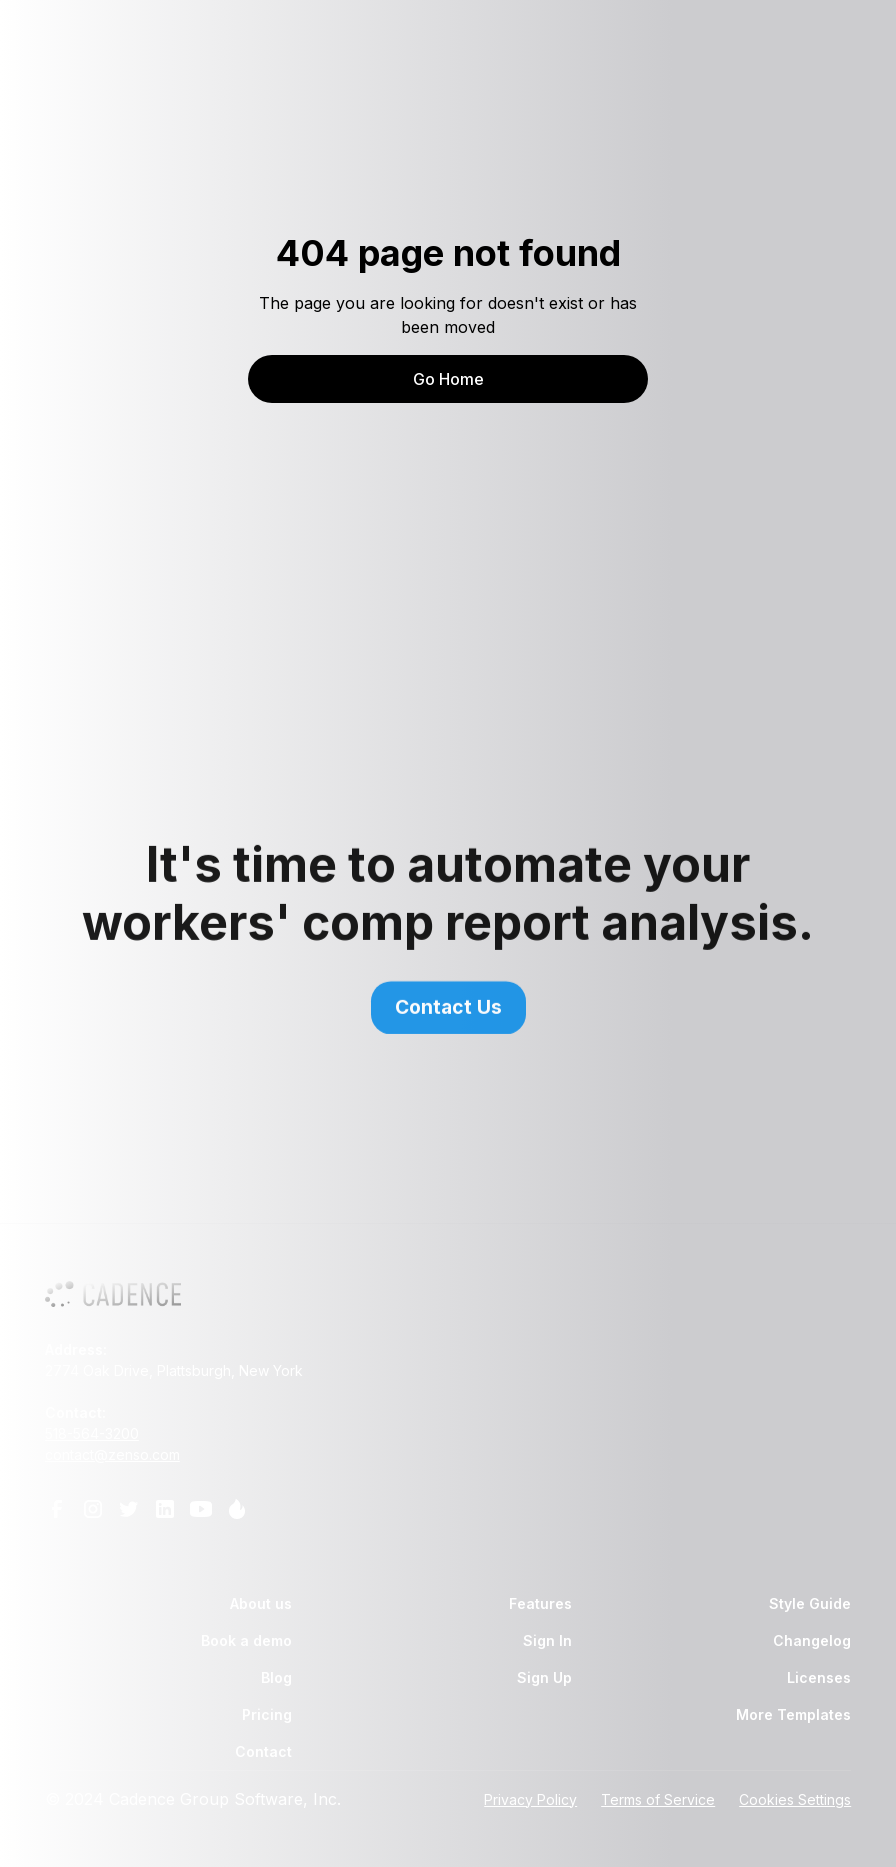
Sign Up (544, 1677)
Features (540, 1603)
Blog (276, 1677)
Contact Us (448, 1015)
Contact (263, 1751)
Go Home (448, 379)
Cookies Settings (795, 1799)
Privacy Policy (530, 1799)
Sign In (547, 1640)
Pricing (267, 1714)
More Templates (793, 1714)
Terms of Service (658, 1799)
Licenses (819, 1677)
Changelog (812, 1640)
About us (261, 1603)
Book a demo (246, 1640)
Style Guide (810, 1603)
